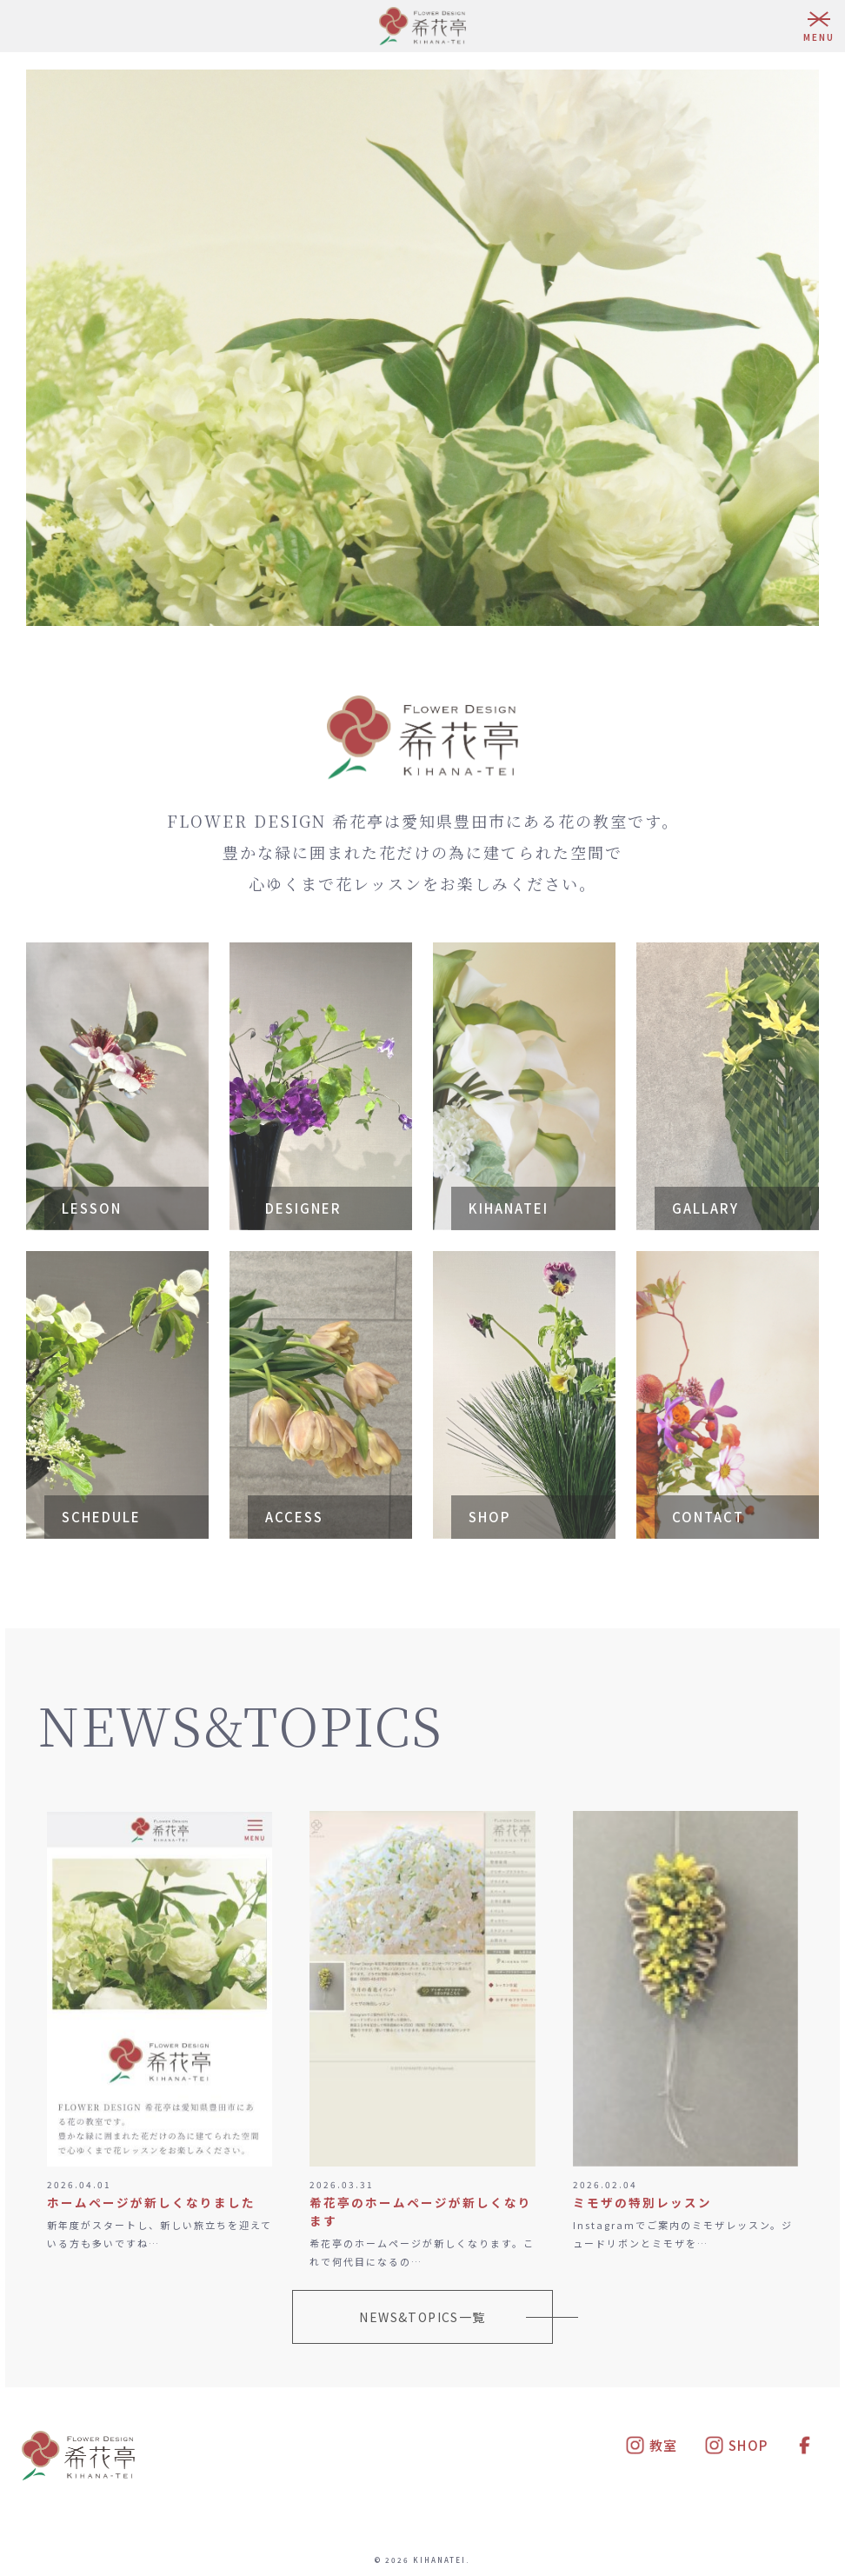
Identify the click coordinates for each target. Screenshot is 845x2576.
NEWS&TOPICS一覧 (422, 2317)
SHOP (736, 2445)
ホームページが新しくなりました (151, 2202)
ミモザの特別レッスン (642, 2202)
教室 (651, 2445)
